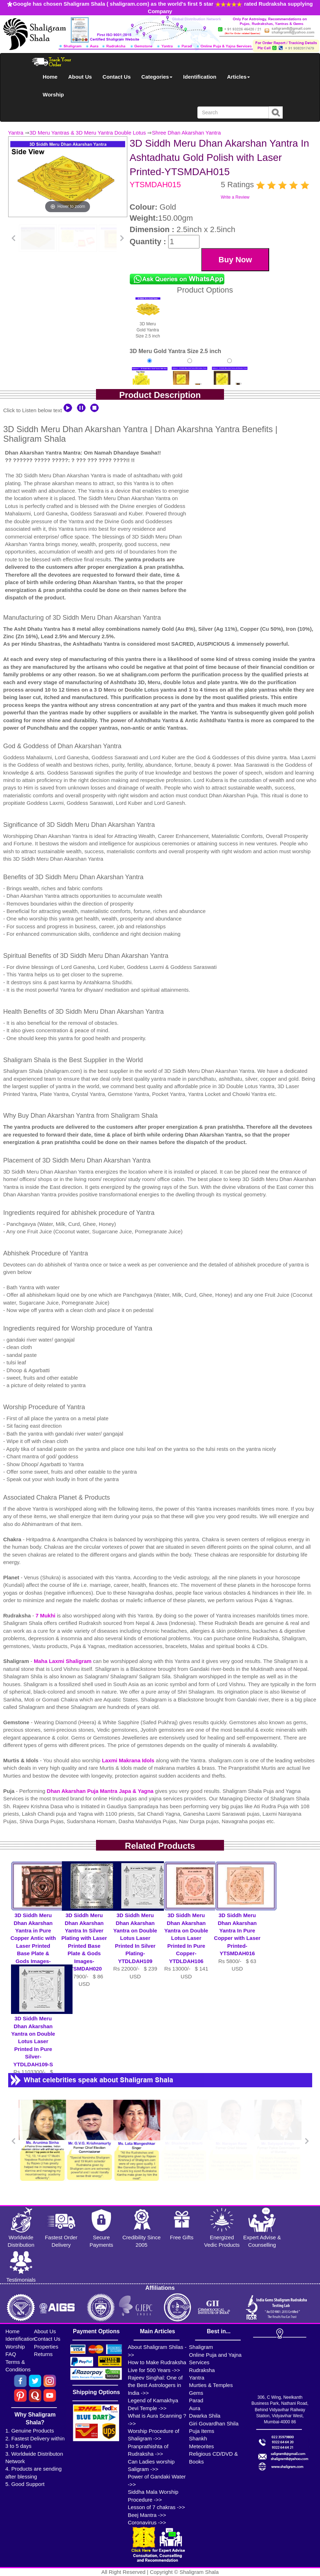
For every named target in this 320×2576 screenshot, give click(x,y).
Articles (238, 77)
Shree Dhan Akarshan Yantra (186, 133)
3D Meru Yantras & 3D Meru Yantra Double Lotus (88, 133)
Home (50, 77)
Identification (199, 77)
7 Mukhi (46, 1615)
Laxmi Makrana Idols (129, 1760)
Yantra (15, 133)
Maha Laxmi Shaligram (63, 1661)
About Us (80, 77)
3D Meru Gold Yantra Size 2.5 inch (147, 317)
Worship (53, 94)
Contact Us (116, 77)
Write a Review (235, 197)
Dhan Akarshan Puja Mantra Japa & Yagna (101, 1791)
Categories (157, 77)
